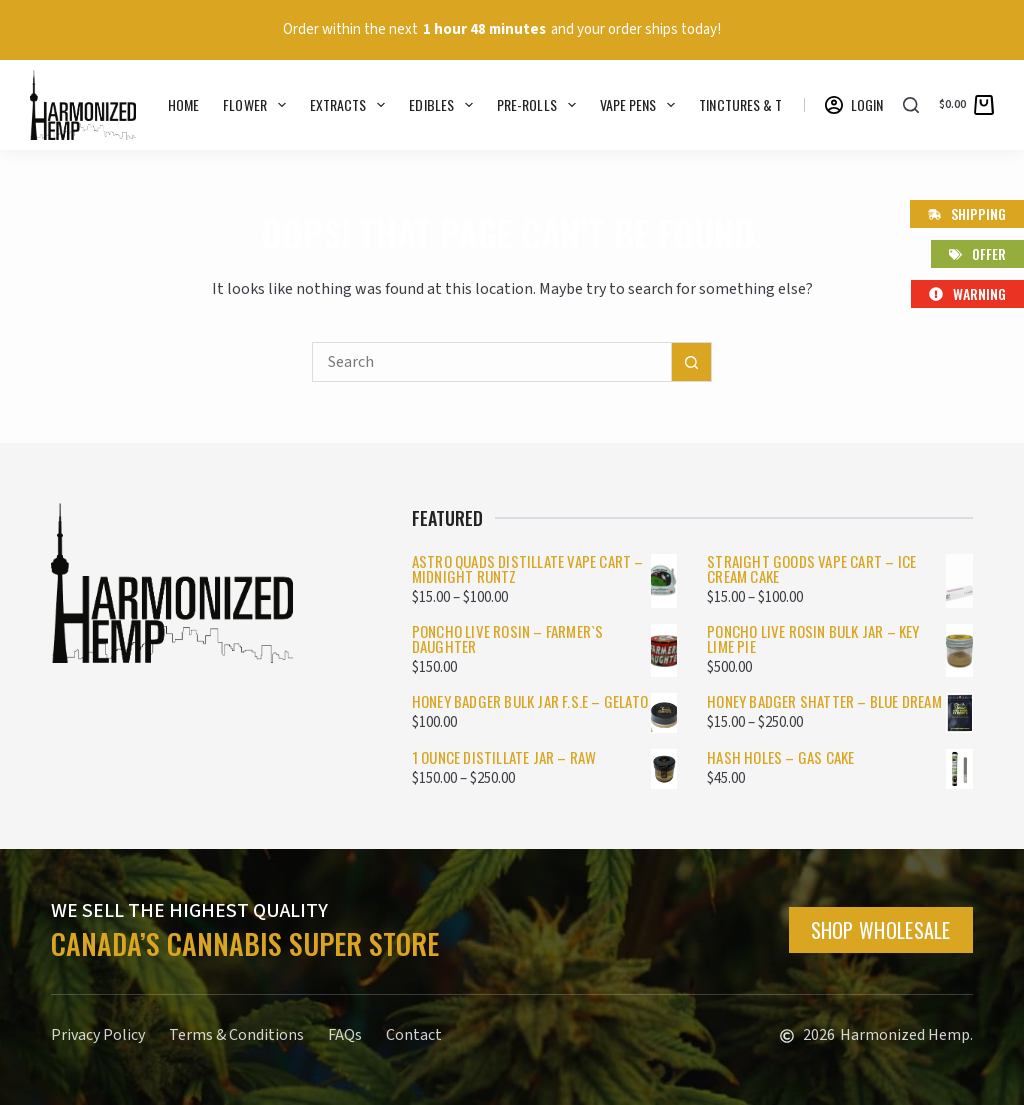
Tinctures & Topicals (777, 105)
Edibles (445, 105)
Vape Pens (642, 105)
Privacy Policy (98, 1035)
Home (183, 104)
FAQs (345, 1035)
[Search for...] (492, 362)
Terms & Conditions (236, 1035)
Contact (414, 1035)
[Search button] (692, 362)
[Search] (911, 105)
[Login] (854, 105)
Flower (258, 105)
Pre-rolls (540, 105)
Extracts (352, 105)
